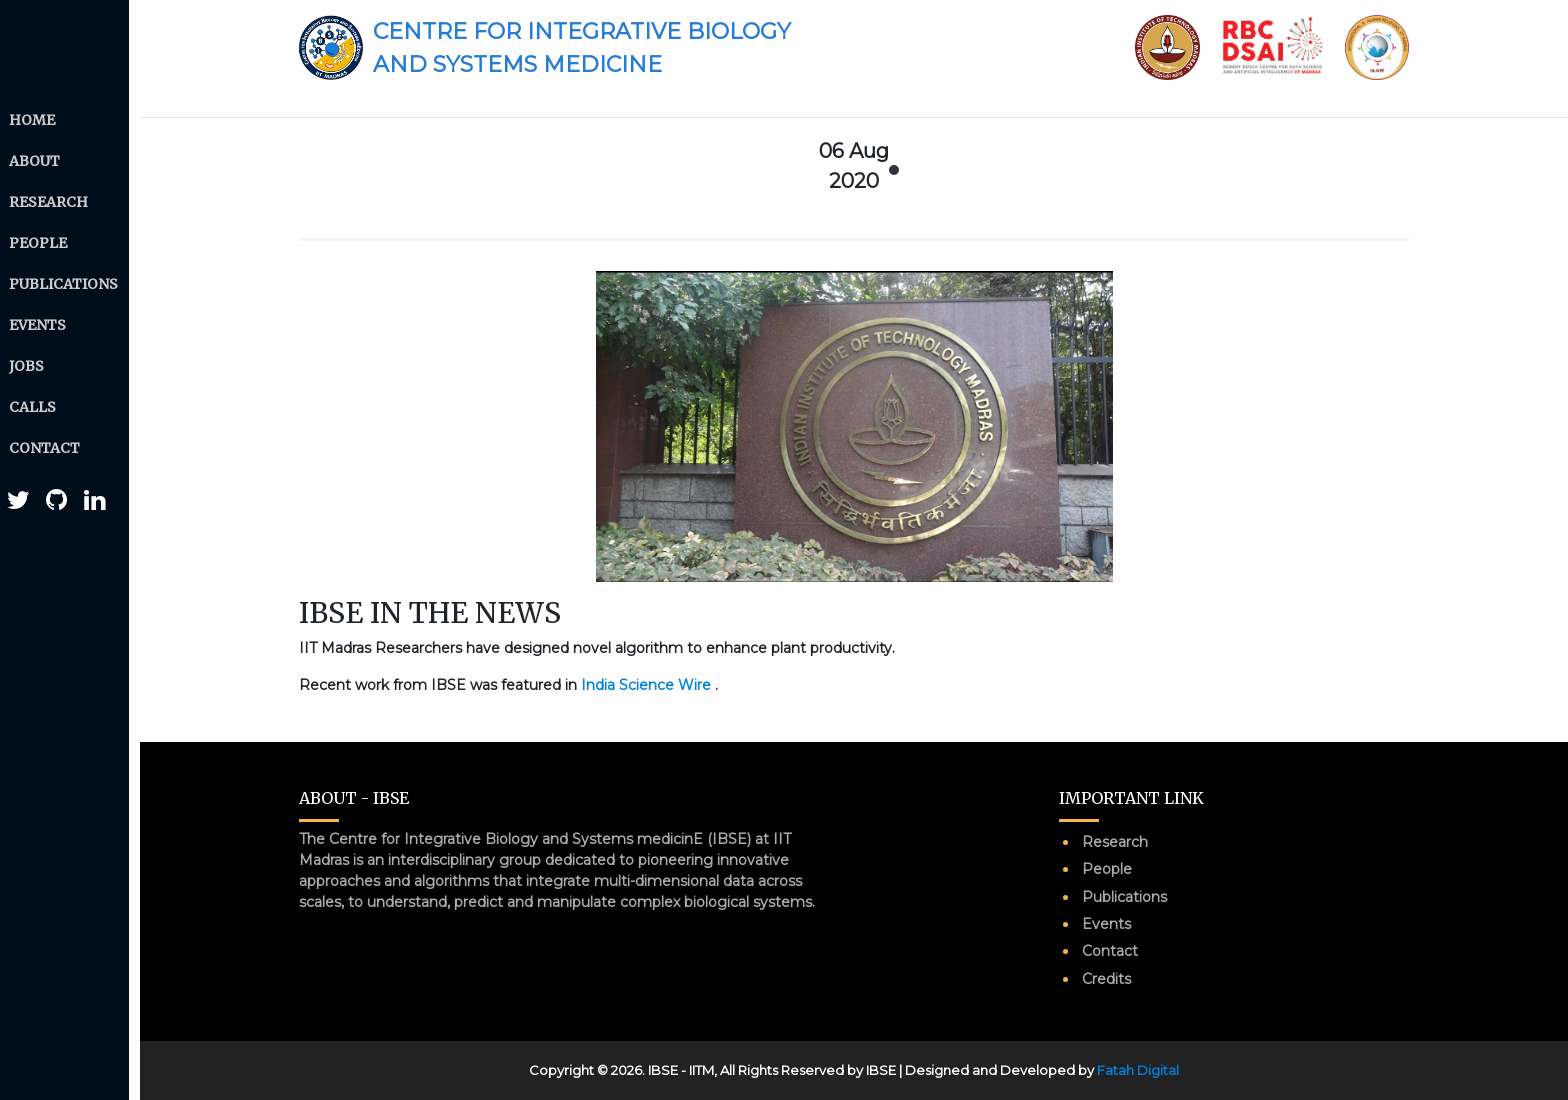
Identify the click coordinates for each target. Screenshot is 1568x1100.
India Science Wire (648, 685)
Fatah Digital (1138, 1070)
